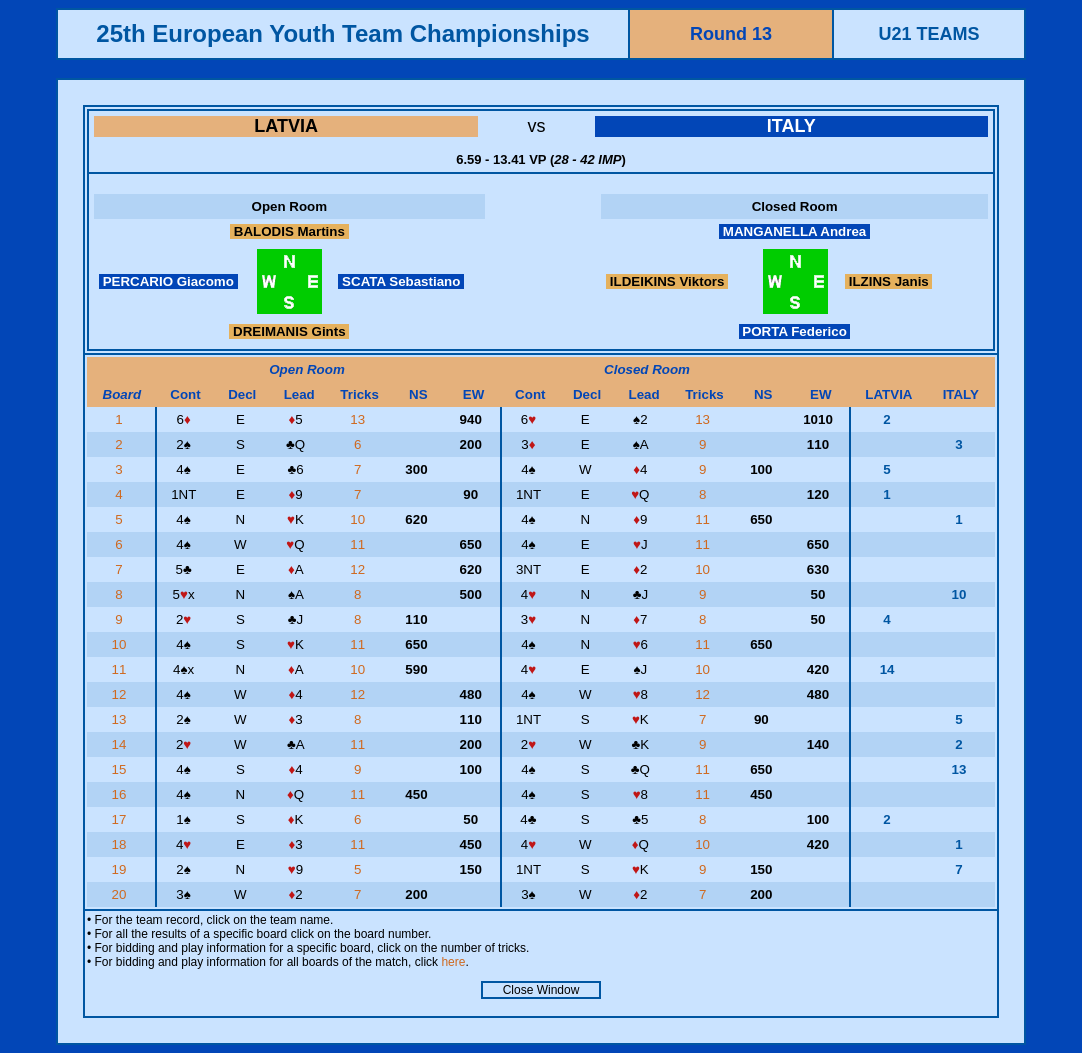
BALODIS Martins (289, 231)
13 (359, 419)
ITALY (791, 126)
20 (121, 894)
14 (121, 744)
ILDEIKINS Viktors (667, 281)
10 (359, 519)
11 (704, 519)
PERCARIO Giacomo (168, 281)
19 (121, 869)
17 (121, 819)
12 (359, 569)
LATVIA (286, 126)
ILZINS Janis (888, 281)
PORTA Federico (795, 331)
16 (121, 794)
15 (121, 769)
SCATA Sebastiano (401, 281)
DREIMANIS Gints (289, 331)
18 (121, 844)
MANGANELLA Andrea (794, 231)
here (453, 962)
